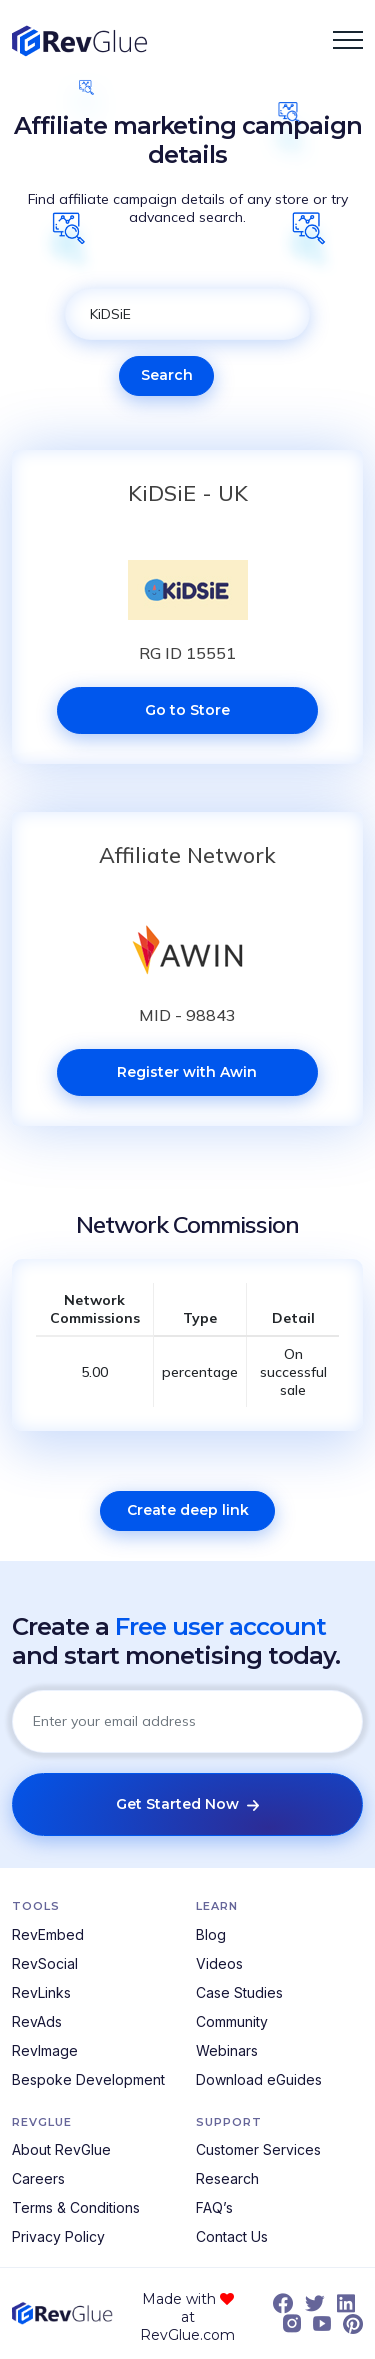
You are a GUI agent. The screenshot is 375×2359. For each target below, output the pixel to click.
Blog (211, 1934)
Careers (38, 2178)
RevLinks (41, 1992)
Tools (36, 1906)
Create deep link (188, 1510)
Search (167, 375)
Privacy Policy (58, 2236)
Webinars (227, 2050)
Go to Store (187, 710)
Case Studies (239, 1992)
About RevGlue (61, 2149)
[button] (348, 40)
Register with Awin (187, 1072)
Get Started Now (187, 1804)
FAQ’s (214, 2207)
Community (232, 2021)
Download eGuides (259, 2079)
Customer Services (258, 2149)
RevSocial (45, 1963)
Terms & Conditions (76, 2207)
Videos (219, 1963)
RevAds (37, 2021)
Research (227, 2178)
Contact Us (232, 2236)
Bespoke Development (88, 2079)
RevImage (45, 2050)
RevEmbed (48, 1934)
